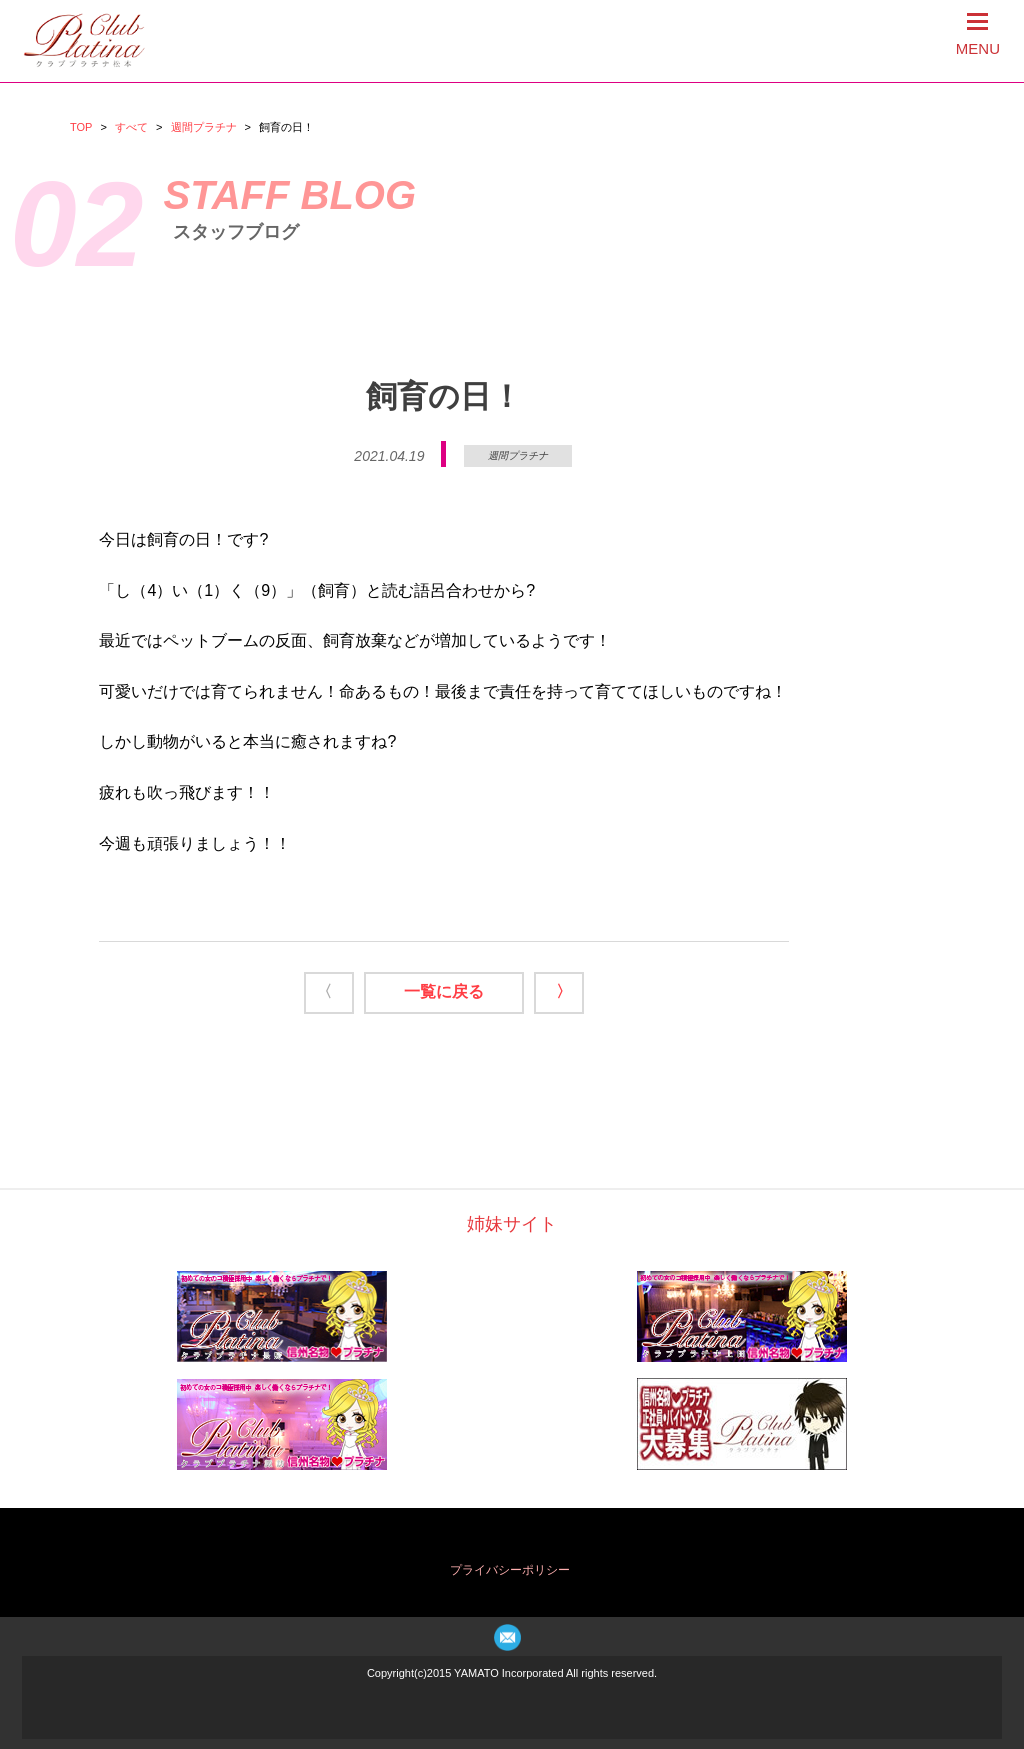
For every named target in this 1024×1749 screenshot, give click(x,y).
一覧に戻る (444, 991)
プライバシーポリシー (510, 1570)
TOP (81, 127)
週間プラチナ (204, 127)
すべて (131, 127)
